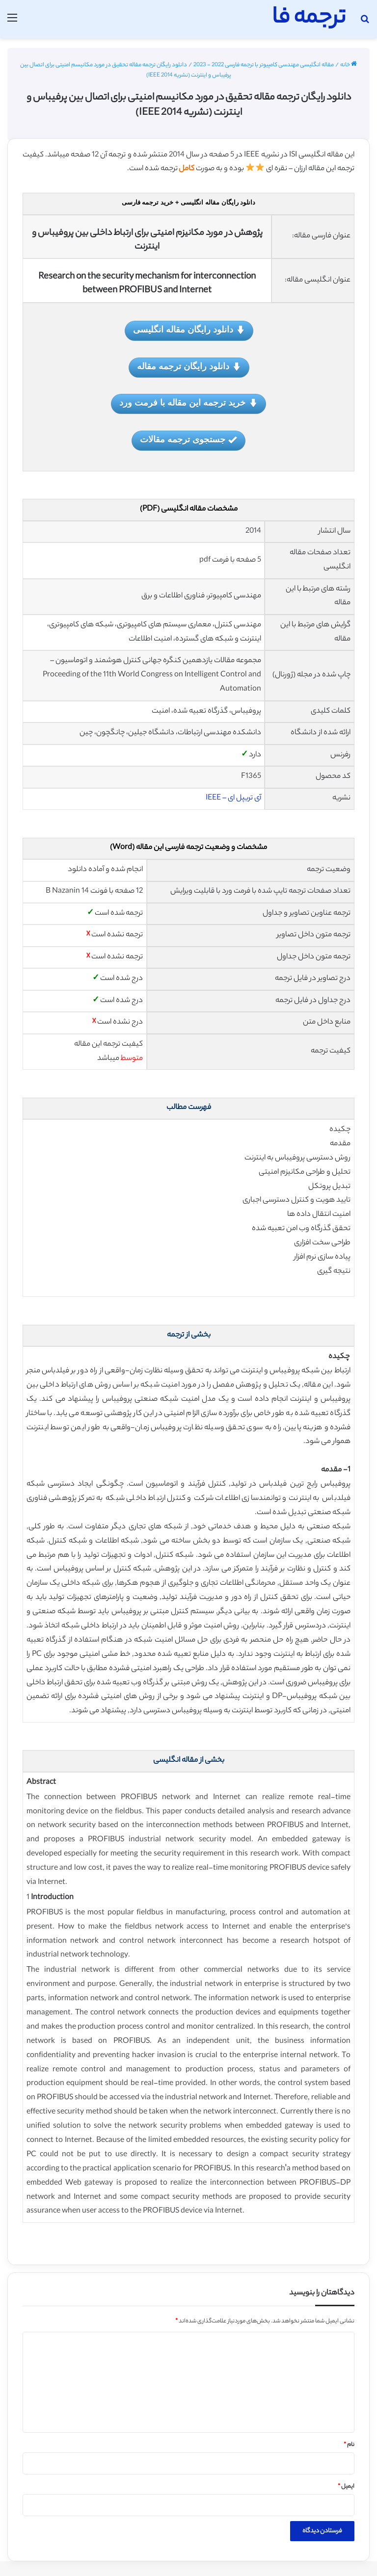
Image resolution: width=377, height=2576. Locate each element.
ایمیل (346, 2487)
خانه (348, 65)
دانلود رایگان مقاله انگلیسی (189, 330)
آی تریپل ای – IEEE (233, 798)
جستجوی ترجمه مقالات (188, 440)
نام (349, 2445)
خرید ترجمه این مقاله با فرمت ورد (188, 403)
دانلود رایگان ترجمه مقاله (189, 367)
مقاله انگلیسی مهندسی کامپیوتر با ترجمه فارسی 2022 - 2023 (263, 65)
